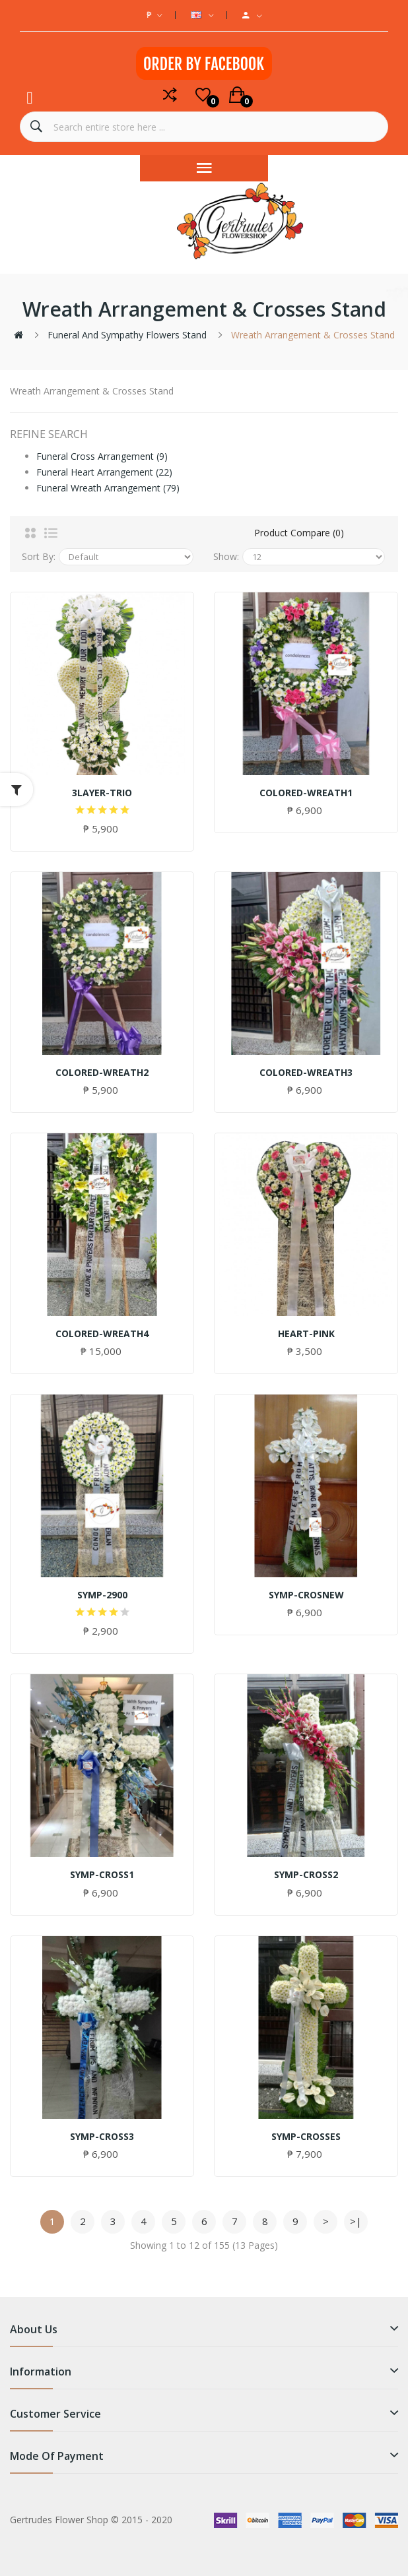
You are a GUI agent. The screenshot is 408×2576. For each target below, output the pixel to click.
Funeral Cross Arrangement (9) (102, 456)
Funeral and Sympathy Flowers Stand (127, 335)
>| (356, 2221)
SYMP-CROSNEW (306, 1595)
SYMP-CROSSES (306, 2137)
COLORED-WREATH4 (102, 1334)
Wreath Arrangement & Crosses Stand (313, 335)
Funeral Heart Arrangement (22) (104, 472)
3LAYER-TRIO (102, 793)
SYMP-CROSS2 (306, 1875)
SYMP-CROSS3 (102, 2137)
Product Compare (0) (299, 532)
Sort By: (38, 556)
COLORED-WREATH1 (306, 793)
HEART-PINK (306, 1334)
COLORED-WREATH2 (102, 1073)
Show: (226, 556)
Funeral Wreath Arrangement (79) (108, 488)
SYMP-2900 (102, 1595)
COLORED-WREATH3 (306, 1073)
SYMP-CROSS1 (102, 1875)
